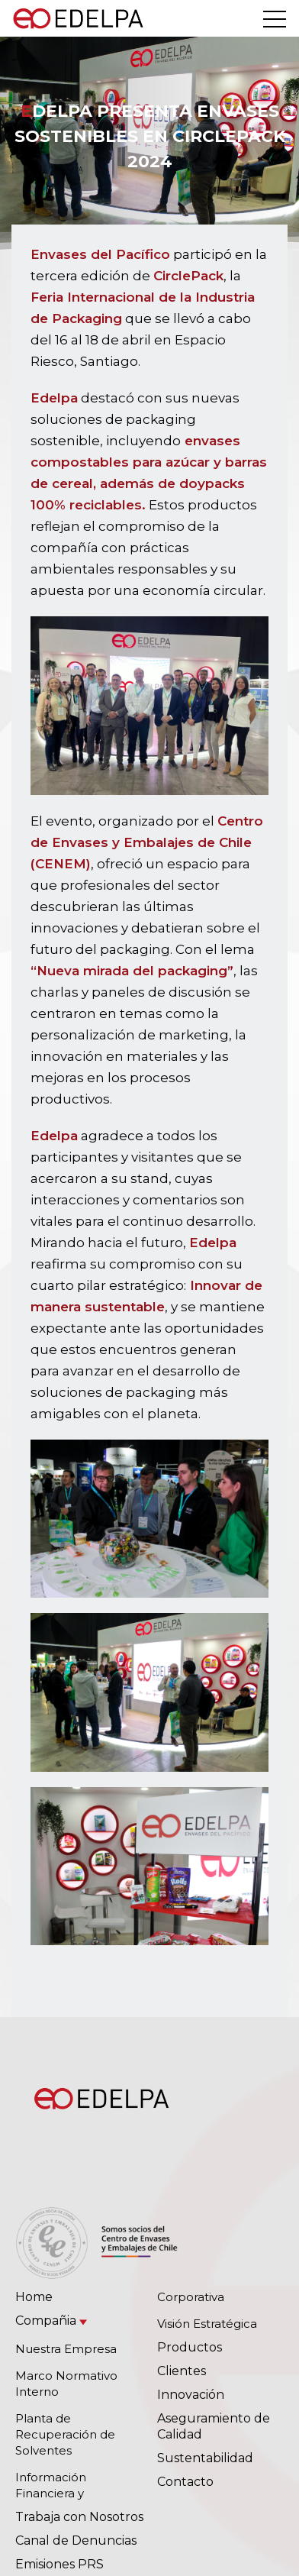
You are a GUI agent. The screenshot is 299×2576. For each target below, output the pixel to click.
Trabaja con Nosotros (79, 2517)
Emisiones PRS (59, 2564)
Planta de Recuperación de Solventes (65, 2434)
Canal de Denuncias (76, 2540)
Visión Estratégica (207, 2323)
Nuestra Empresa (66, 2349)
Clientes (181, 2371)
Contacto (185, 2481)
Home (34, 2297)
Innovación (190, 2394)
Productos (189, 2347)
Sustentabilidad (205, 2458)
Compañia (45, 2320)
